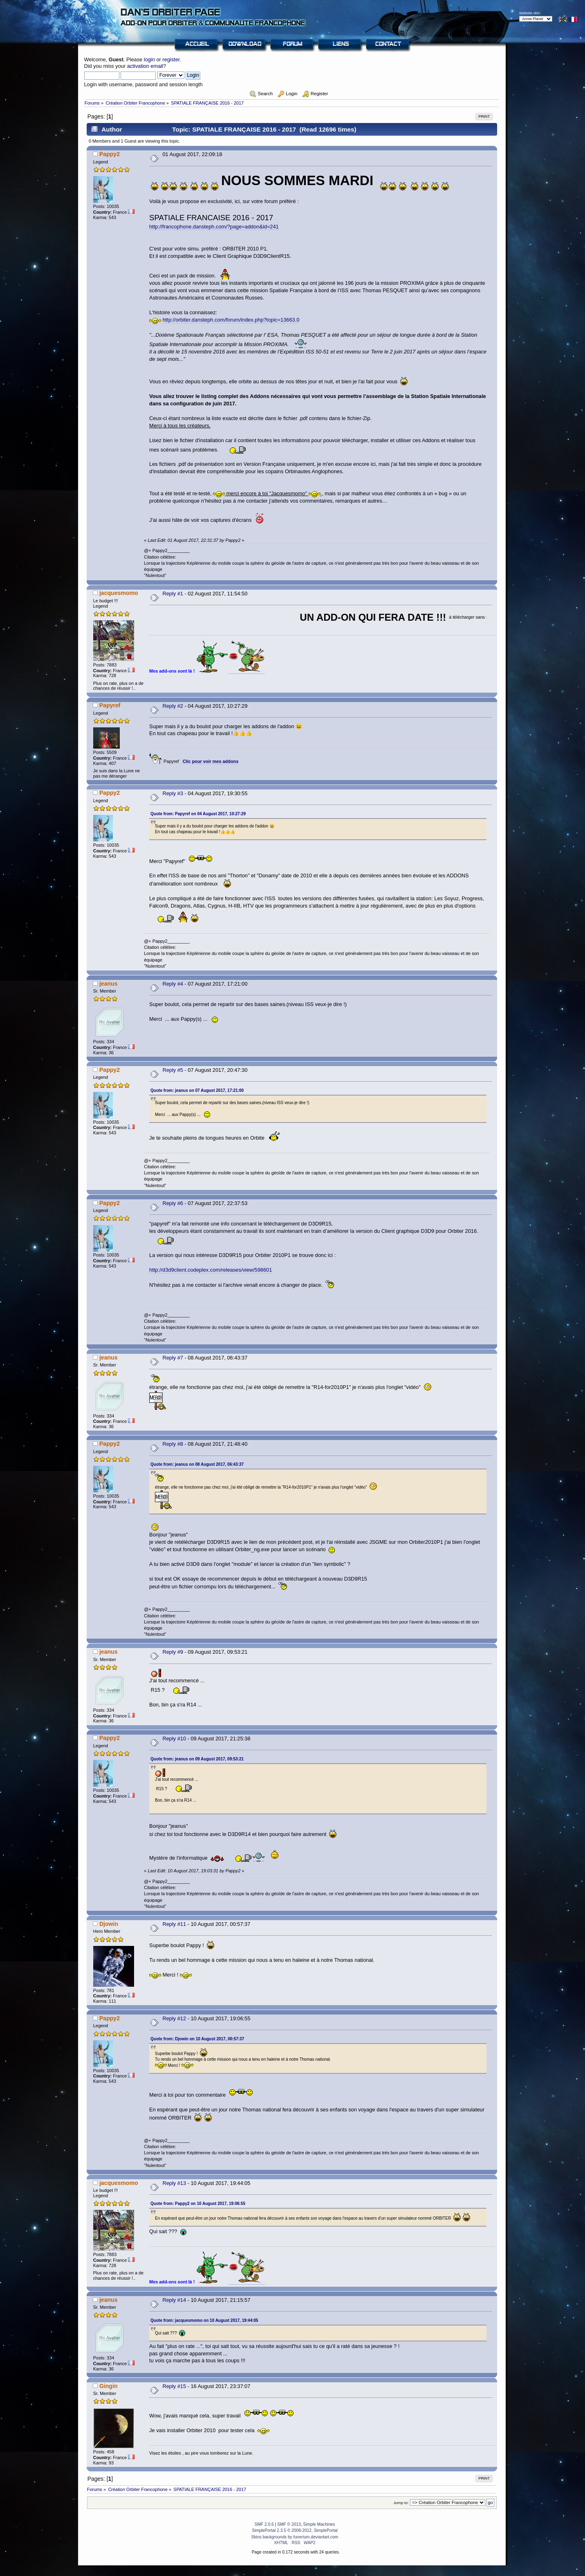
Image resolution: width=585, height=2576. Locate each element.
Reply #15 (174, 2386)
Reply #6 (172, 1203)
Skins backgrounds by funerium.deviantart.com (294, 2537)
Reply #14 (174, 2300)
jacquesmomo (118, 593)
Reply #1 (172, 593)
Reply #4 (172, 984)
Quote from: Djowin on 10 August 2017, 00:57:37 (197, 2039)
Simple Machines (319, 2524)
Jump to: (401, 2502)
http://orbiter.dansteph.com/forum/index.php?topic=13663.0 (231, 320)
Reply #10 (174, 1738)
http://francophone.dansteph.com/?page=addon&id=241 (214, 227)
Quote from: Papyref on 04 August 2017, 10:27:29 (198, 814)
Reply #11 (174, 1924)
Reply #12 (174, 2018)
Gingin (108, 2386)
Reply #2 (172, 706)
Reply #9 (172, 1652)
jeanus (108, 983)
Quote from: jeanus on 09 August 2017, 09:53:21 (197, 1759)
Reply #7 (172, 1358)
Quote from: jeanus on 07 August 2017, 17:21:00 (197, 1090)
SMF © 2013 (289, 2524)
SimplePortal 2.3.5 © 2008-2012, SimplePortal (295, 2530)
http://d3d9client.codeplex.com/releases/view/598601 (210, 1270)
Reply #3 (172, 793)
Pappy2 (109, 154)
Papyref (110, 705)
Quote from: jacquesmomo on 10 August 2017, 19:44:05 (204, 2320)
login (149, 59)
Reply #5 (172, 1070)
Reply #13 (174, 2183)
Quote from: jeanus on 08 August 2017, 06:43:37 (197, 1464)
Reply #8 (172, 1444)
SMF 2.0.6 (264, 2524)
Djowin (108, 1924)
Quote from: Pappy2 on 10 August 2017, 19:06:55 (197, 2203)
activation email (145, 66)
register (170, 59)
